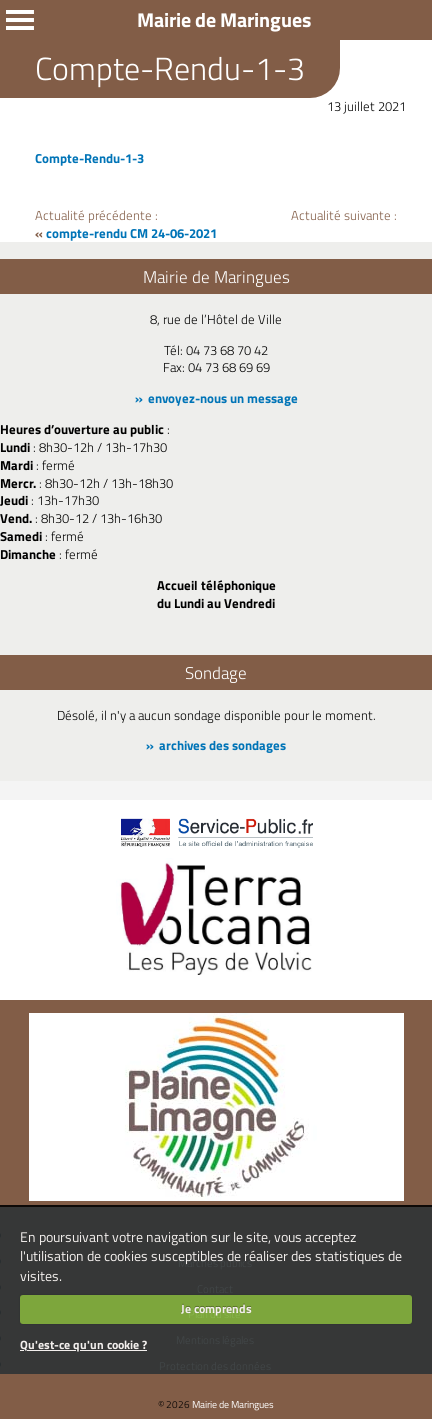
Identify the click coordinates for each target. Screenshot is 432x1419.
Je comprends (216, 1308)
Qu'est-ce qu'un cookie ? (83, 1344)
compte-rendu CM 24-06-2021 (131, 233)
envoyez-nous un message (223, 398)
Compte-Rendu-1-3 (89, 158)
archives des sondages (222, 745)
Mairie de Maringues (233, 1404)
